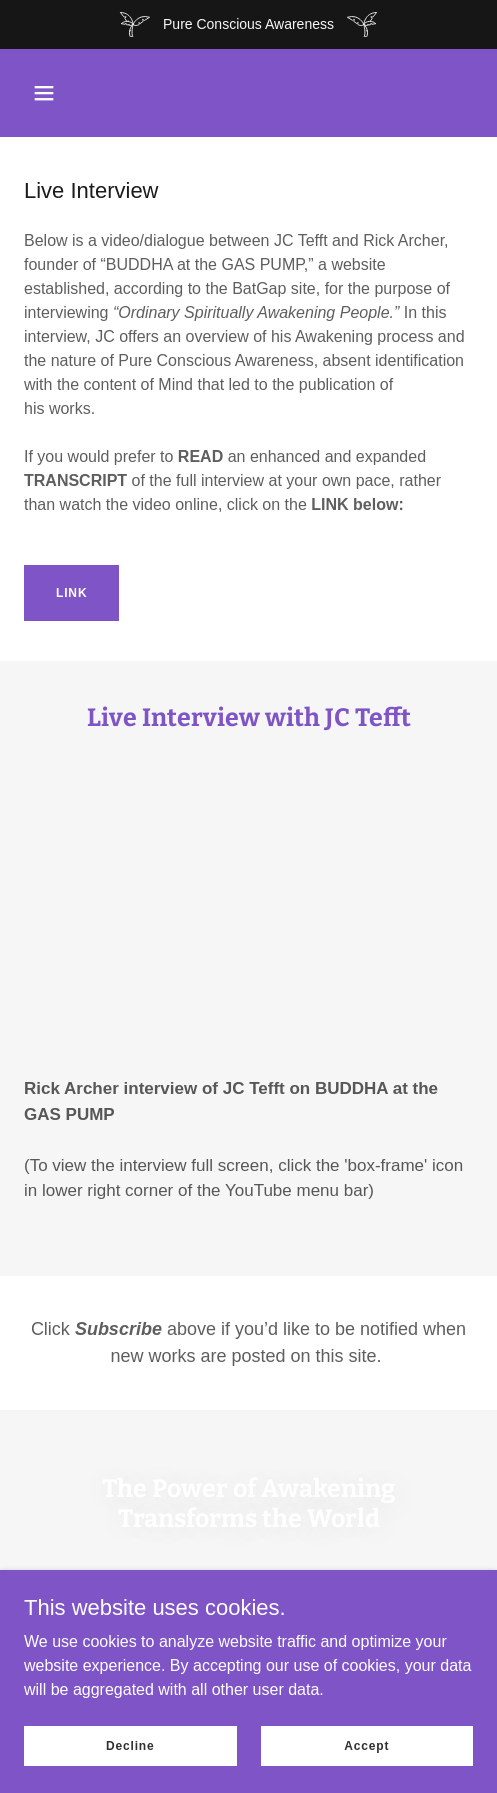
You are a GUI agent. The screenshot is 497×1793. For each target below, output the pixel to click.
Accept (366, 1745)
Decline (130, 1745)
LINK (71, 593)
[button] (44, 93)
